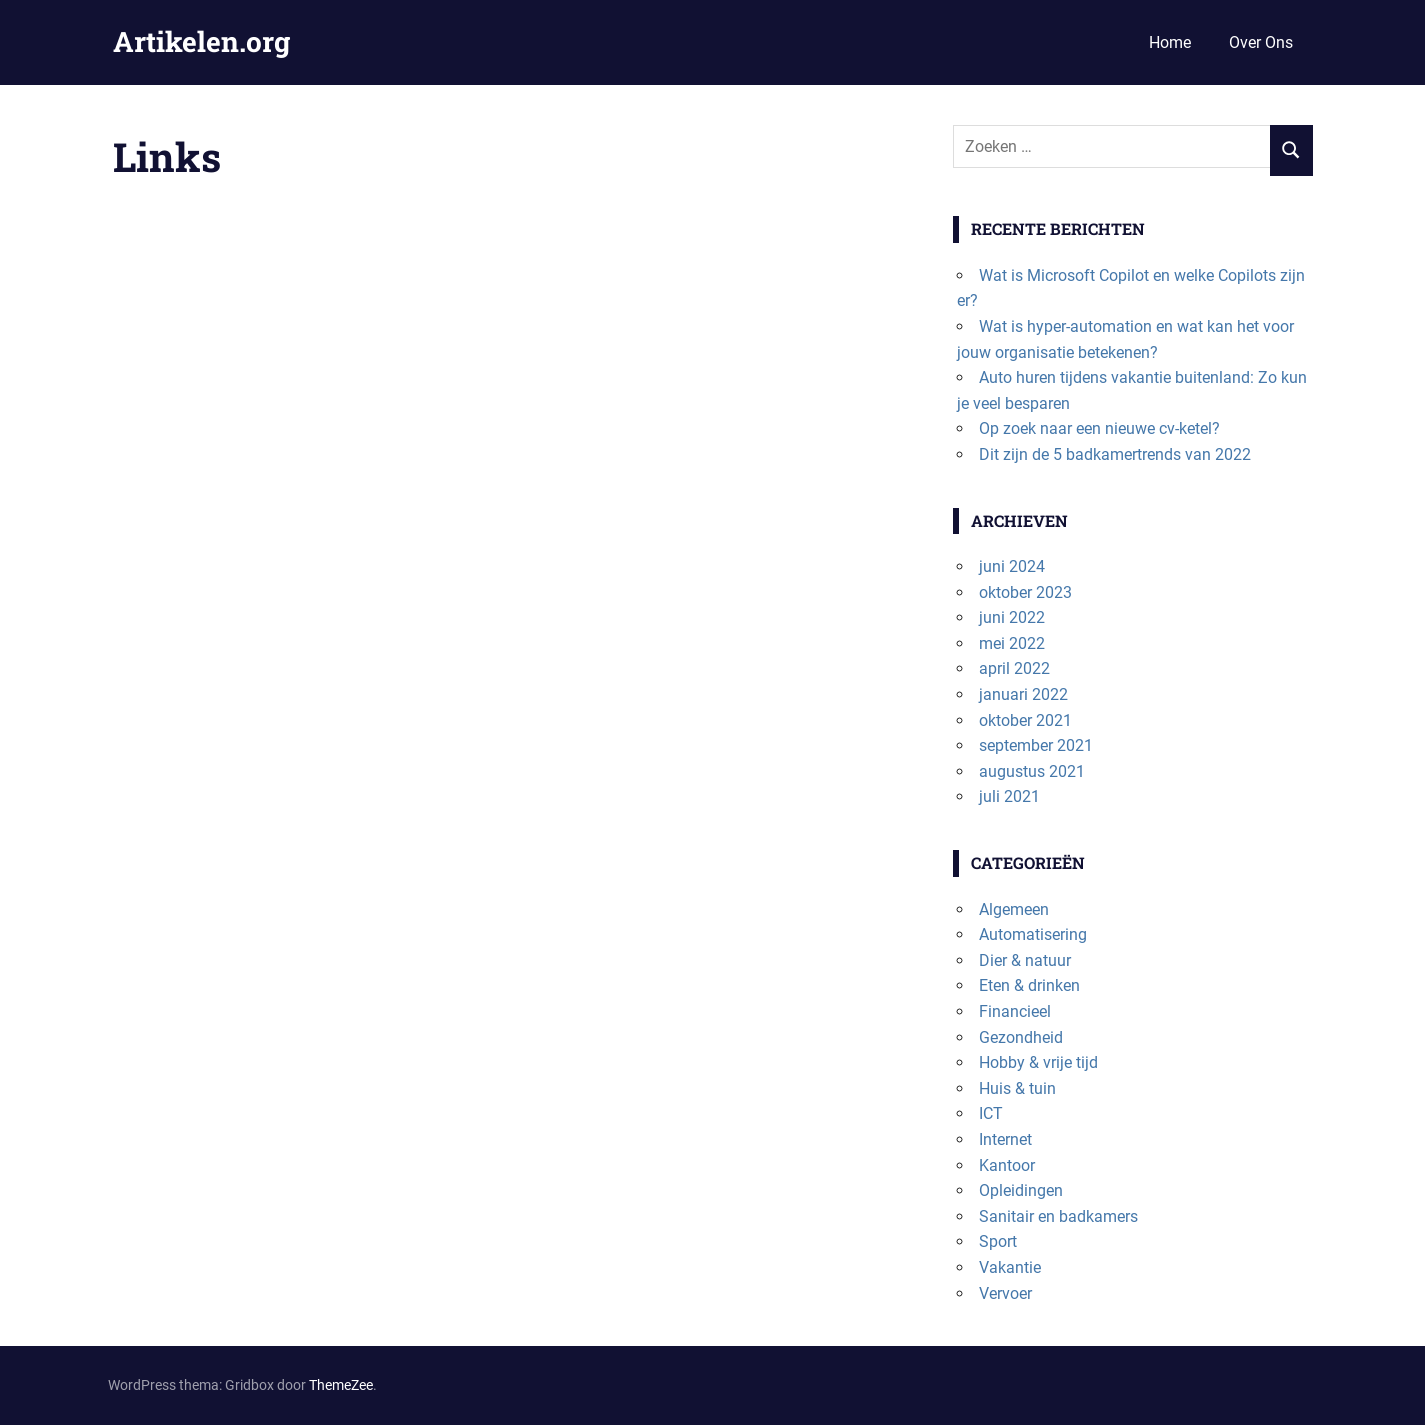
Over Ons (1261, 42)
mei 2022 (1012, 643)
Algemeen (1014, 909)
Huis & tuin (1017, 1088)
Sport (998, 1241)
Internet (1005, 1139)
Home (1170, 42)
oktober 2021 (1025, 720)
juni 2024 (1012, 566)
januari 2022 (1023, 694)
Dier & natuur (1025, 960)
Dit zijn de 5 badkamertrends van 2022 (1115, 454)
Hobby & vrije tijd (1038, 1062)
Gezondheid (1021, 1037)
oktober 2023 (1025, 592)
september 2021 (1036, 745)
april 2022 (1014, 668)
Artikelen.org (201, 41)
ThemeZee (341, 1385)
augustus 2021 (1032, 771)
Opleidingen (1021, 1190)
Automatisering (1033, 934)
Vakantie (1010, 1267)
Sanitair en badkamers (1058, 1216)
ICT (991, 1113)
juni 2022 (1012, 617)
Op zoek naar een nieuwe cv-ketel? (1099, 428)
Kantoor (1007, 1165)
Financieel (1015, 1011)
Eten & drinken (1029, 985)
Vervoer (1005, 1293)
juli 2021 (1009, 796)
